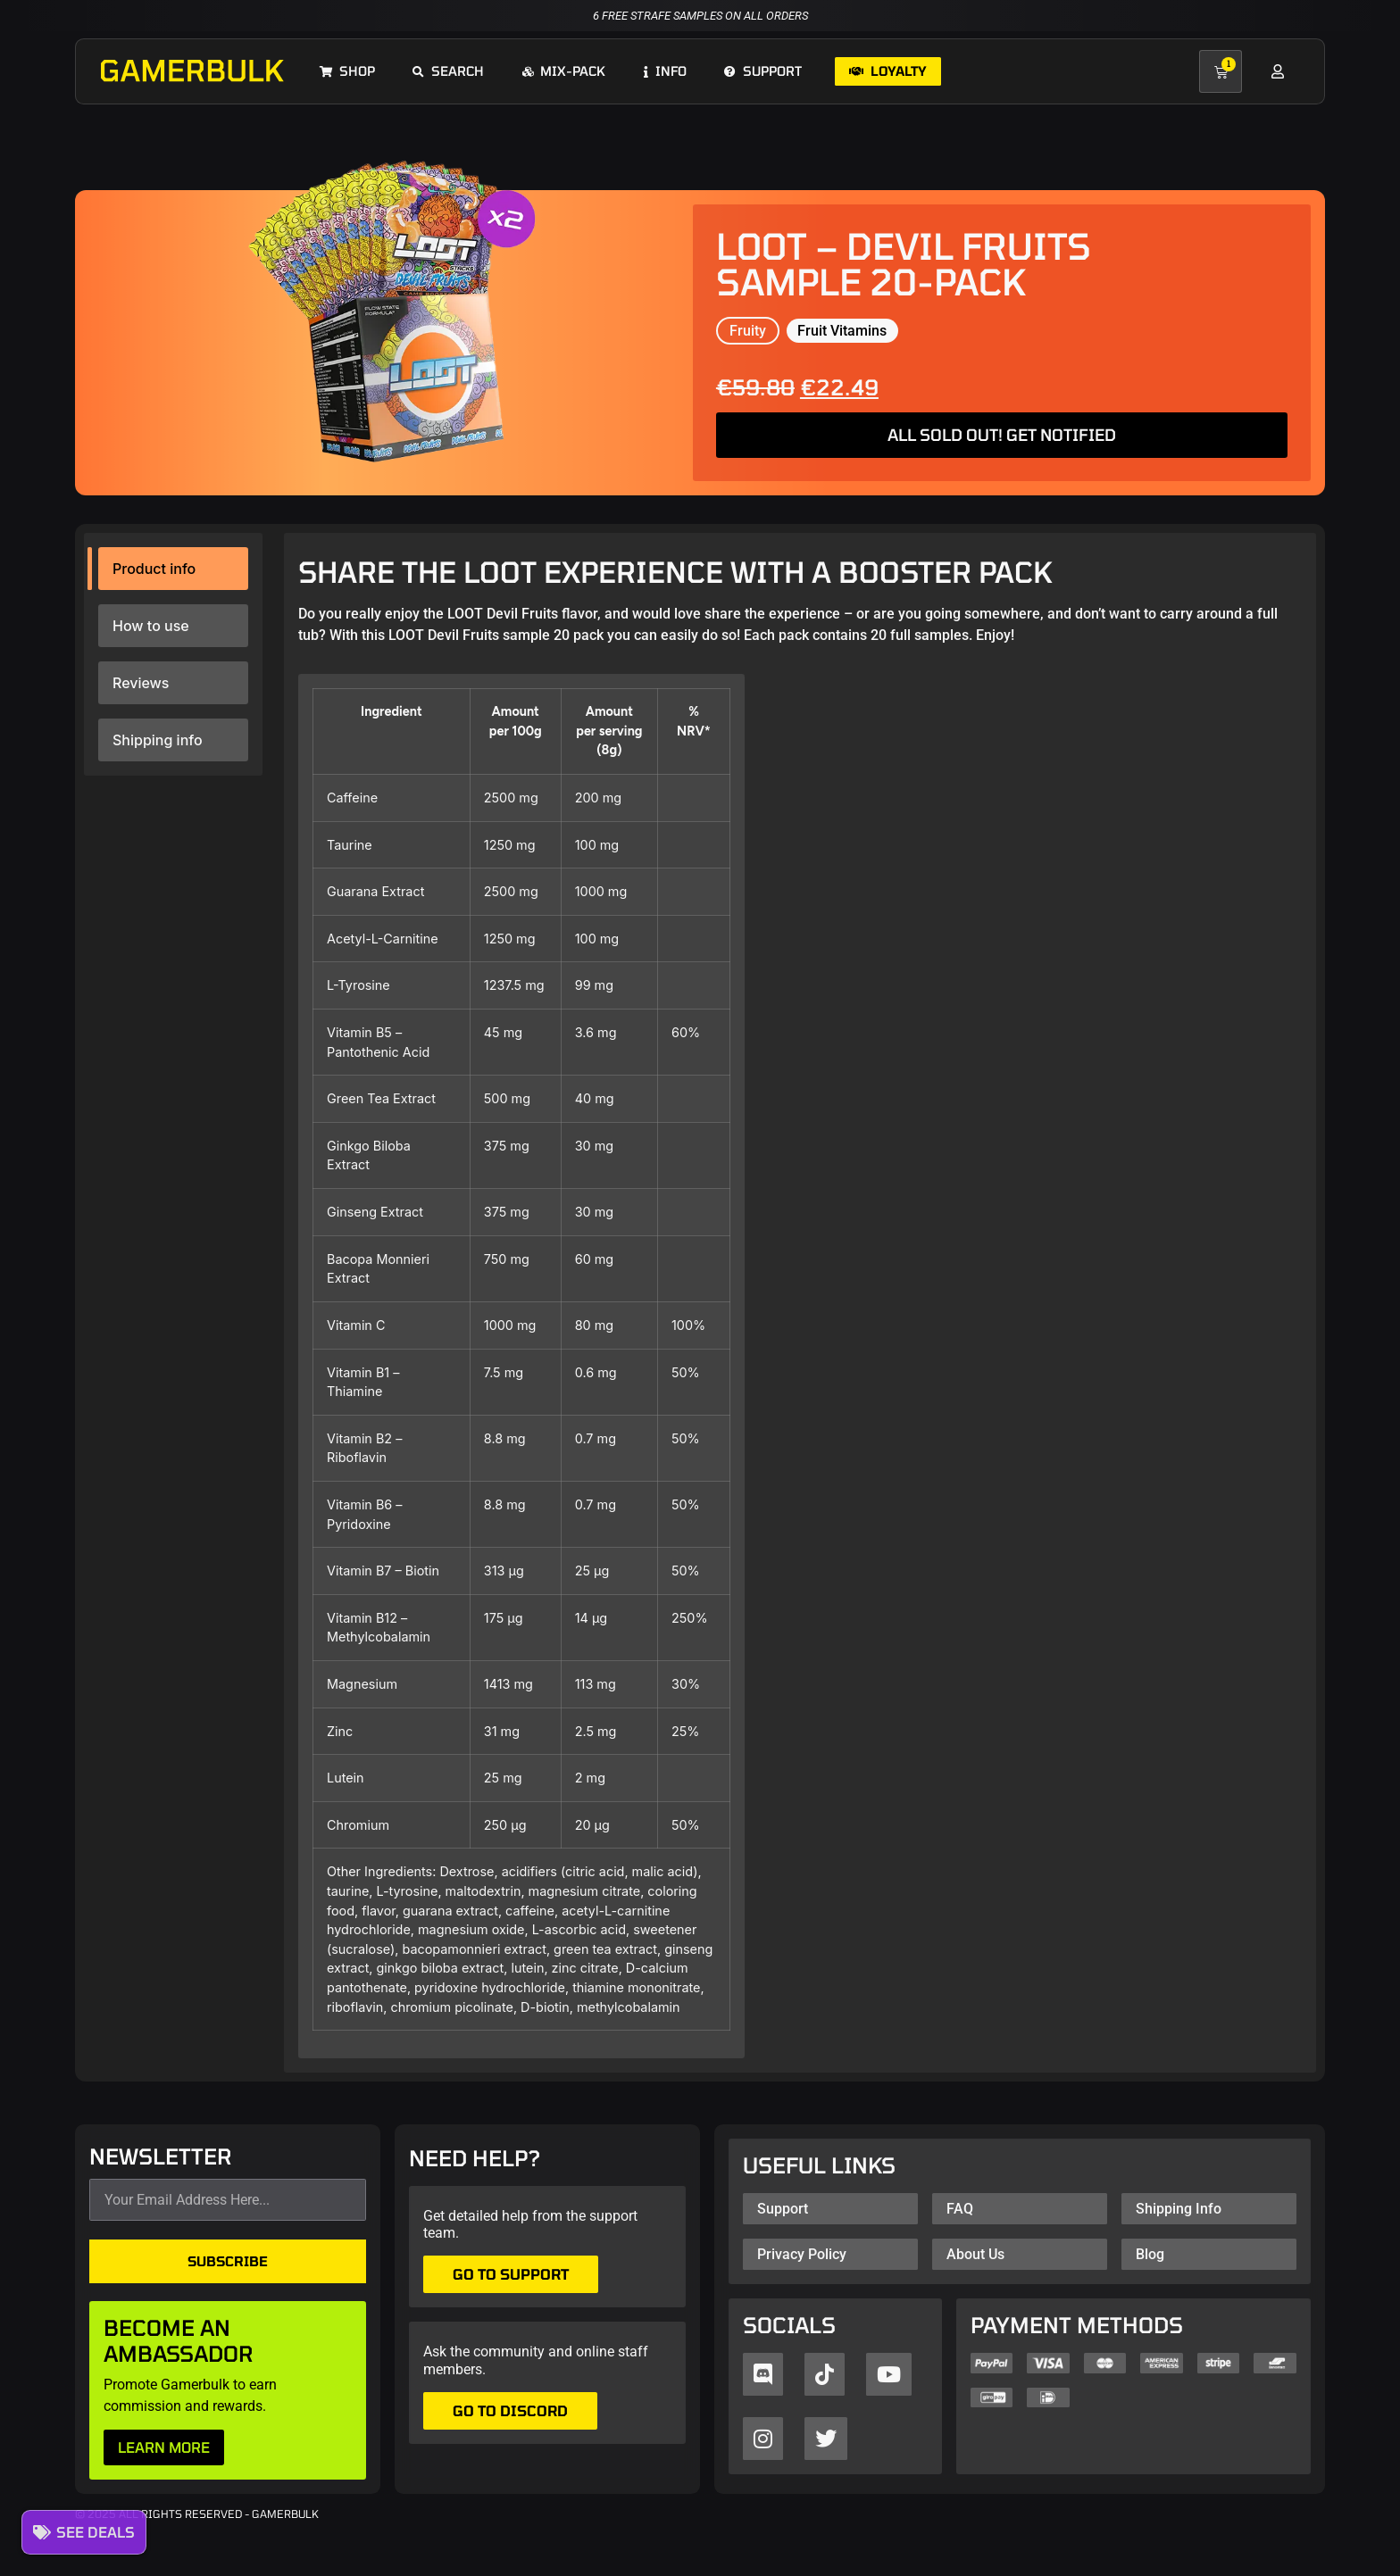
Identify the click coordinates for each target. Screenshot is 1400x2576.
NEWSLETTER (160, 2157)
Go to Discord (510, 2410)
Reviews (140, 683)
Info (665, 71)
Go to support (511, 2273)
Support (763, 71)
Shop (347, 71)
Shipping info (157, 740)
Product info (154, 569)
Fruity (747, 330)
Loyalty (888, 71)
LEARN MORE (164, 2447)
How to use (150, 626)
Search (448, 71)
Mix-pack (564, 71)
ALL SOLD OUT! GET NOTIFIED (1002, 435)
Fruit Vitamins (842, 330)
